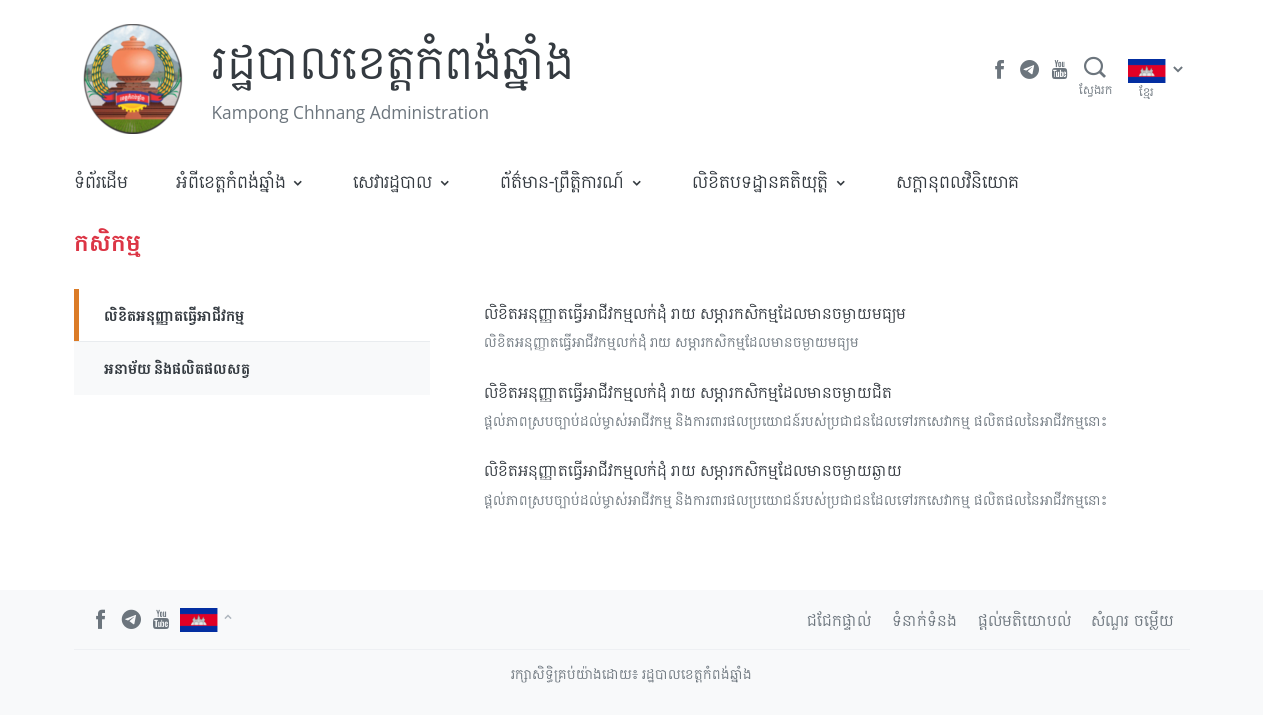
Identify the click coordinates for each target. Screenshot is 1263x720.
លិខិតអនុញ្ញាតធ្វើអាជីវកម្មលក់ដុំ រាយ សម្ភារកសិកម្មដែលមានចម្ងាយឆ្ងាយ (693, 470)
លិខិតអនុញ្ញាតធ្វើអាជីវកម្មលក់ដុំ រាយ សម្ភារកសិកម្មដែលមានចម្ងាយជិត (688, 392)
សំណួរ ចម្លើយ (1132, 620)
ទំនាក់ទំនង (924, 620)
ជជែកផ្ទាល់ (839, 620)
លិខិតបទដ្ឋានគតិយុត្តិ (760, 181)
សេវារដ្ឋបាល (392, 181)
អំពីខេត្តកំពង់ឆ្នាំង (231, 181)
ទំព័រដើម (101, 181)
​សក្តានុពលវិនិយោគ (957, 181)
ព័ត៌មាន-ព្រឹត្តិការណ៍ (562, 181)
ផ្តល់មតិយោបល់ (1024, 620)
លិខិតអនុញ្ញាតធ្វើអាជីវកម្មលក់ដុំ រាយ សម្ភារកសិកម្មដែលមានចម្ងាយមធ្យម (695, 313)
